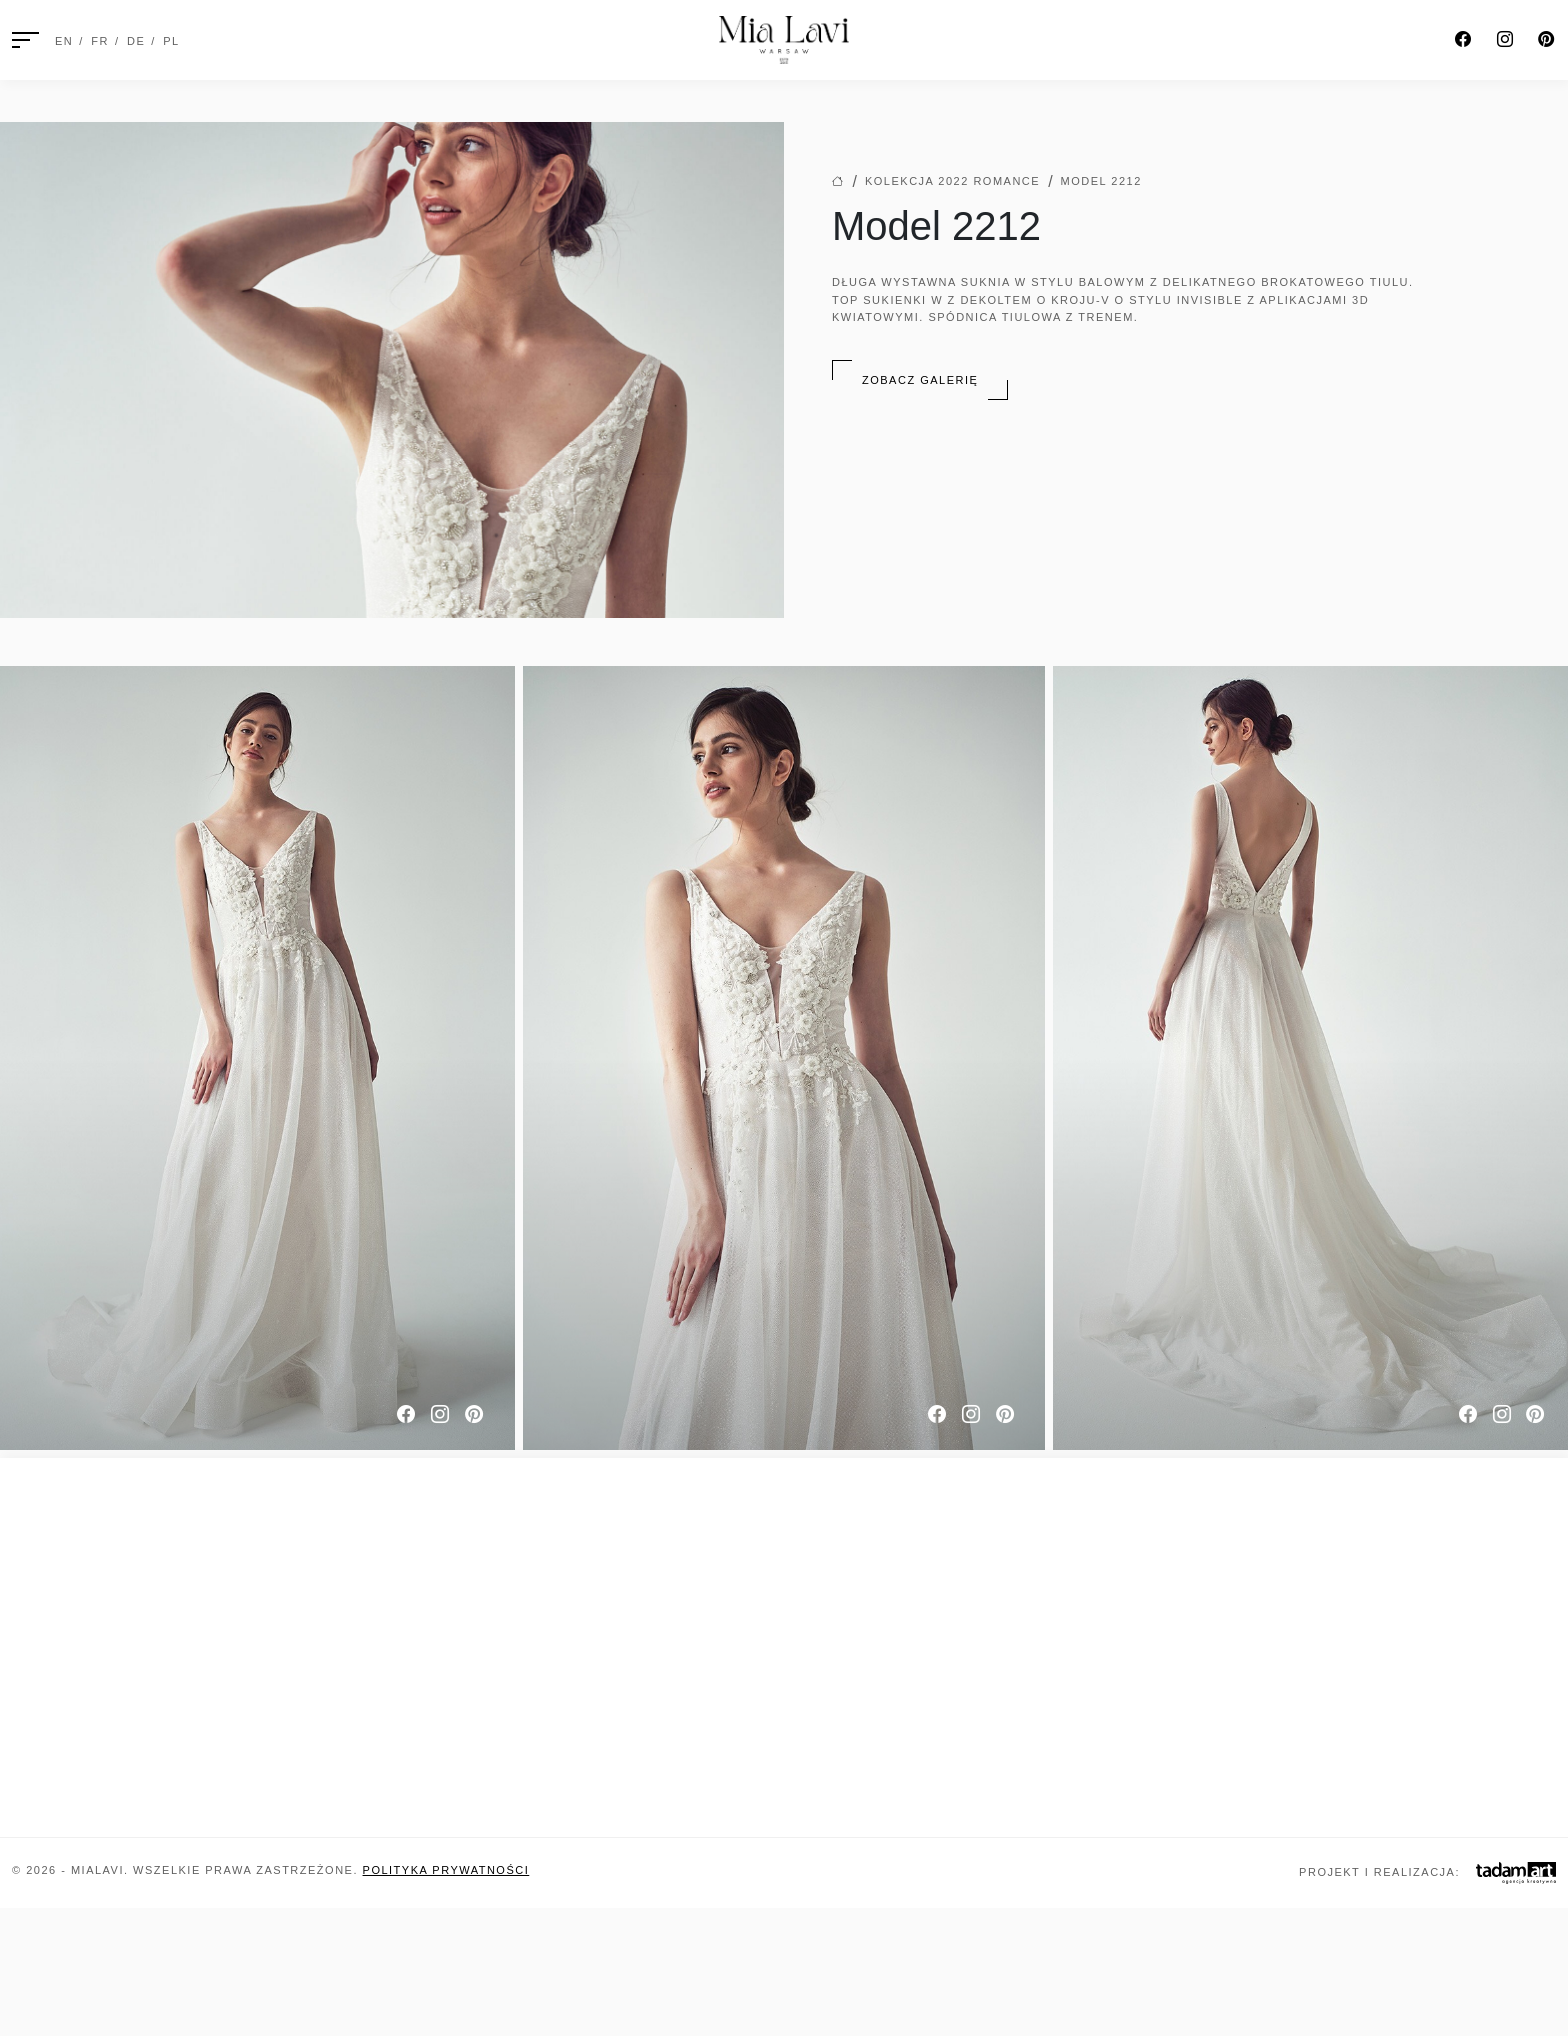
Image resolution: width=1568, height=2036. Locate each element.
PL (171, 41)
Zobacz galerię (920, 380)
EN (64, 41)
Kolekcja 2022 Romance (952, 181)
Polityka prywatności (446, 1870)
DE (136, 41)
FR (100, 41)
